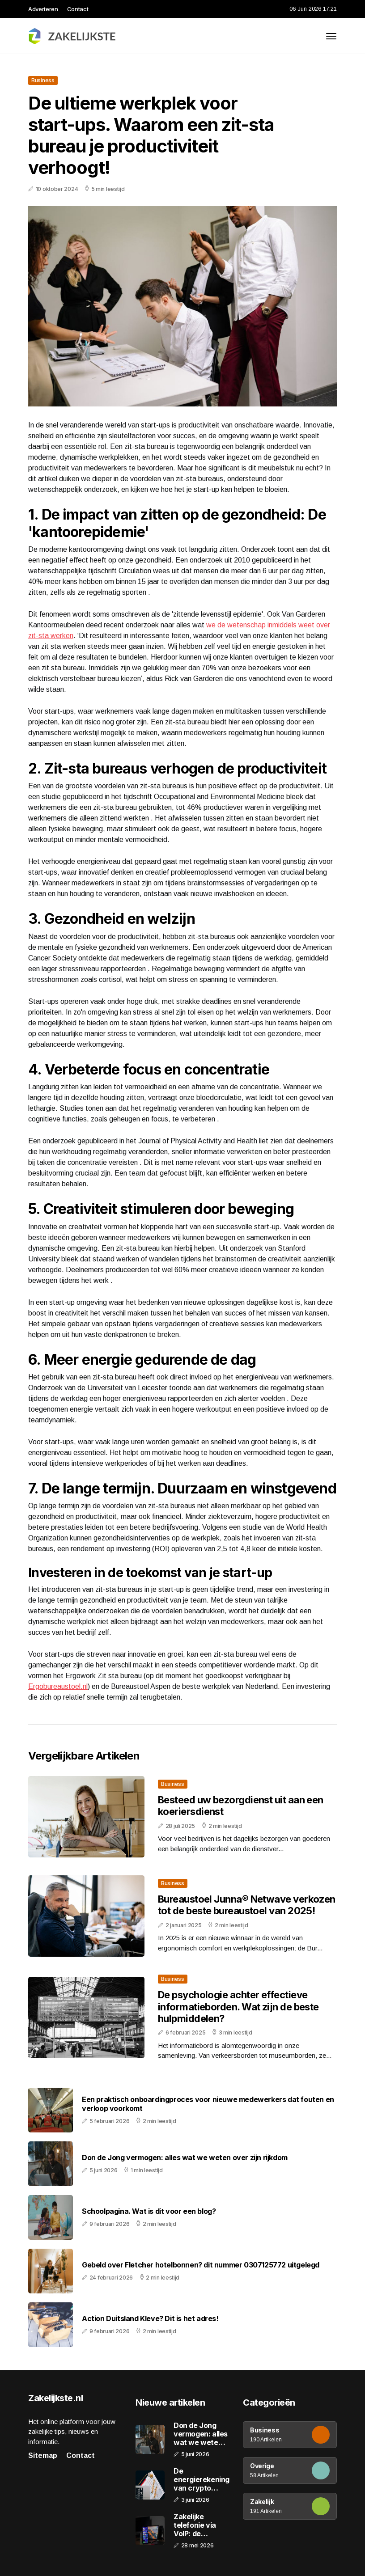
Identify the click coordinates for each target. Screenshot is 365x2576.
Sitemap (42, 2455)
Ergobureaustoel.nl (58, 1686)
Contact (78, 9)
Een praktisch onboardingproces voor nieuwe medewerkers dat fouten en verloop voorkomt (208, 2103)
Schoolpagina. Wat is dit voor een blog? (149, 2211)
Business (43, 80)
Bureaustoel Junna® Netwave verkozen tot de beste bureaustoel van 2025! (246, 1904)
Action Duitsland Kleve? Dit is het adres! (150, 2318)
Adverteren (43, 9)
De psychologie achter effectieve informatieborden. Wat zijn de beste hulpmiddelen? (238, 2006)
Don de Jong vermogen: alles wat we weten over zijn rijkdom (185, 2157)
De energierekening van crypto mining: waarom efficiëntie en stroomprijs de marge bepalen (201, 2480)
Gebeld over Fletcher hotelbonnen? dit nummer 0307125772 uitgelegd (200, 2265)
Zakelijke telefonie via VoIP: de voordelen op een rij (196, 2525)
